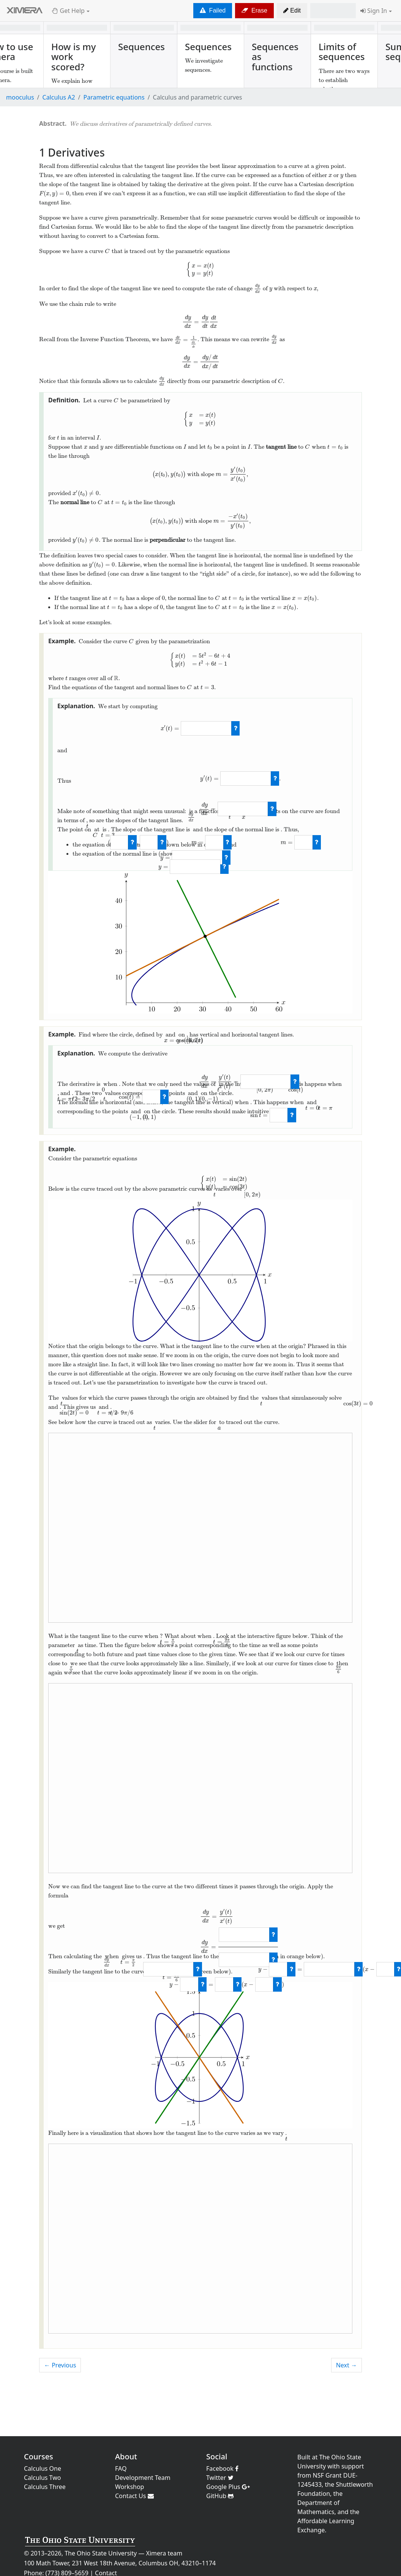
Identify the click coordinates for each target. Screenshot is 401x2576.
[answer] (206, 728)
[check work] (235, 728)
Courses (38, 2456)
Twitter (220, 2477)
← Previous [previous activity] (60, 2365)
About (126, 2456)
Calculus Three (45, 2487)
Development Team (143, 2477)
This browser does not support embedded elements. (200, 1528)
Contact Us (134, 2496)
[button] (292, 10)
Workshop (129, 2487)
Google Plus (228, 2487)
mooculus (20, 97)
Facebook (222, 2468)
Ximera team (164, 2553)
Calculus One (42, 2468)
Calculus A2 (59, 97)
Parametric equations (114, 97)
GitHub (220, 2496)
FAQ (120, 2468)
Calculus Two (42, 2477)
